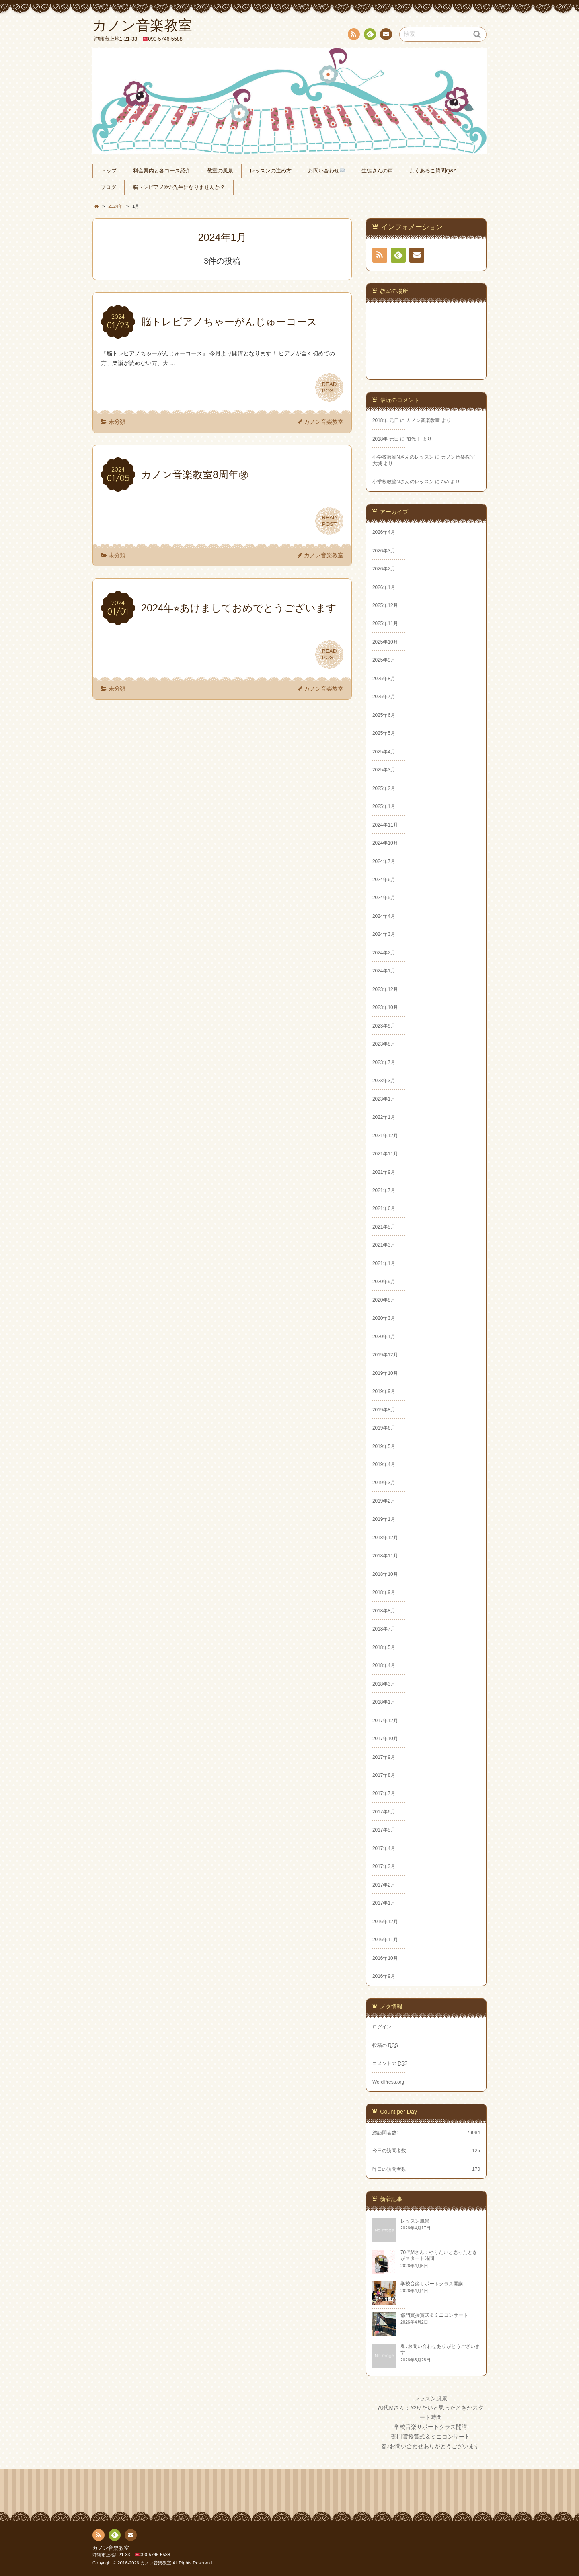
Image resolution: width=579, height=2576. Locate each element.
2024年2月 (383, 953)
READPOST (329, 387)
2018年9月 (383, 1592)
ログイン (382, 2027)
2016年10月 (385, 1958)
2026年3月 (383, 551)
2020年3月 (383, 1318)
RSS (353, 35)
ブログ (108, 187)
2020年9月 (383, 1281)
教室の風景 (220, 171)
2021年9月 (383, 1172)
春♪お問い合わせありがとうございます (430, 2446)
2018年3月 (383, 1684)
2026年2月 (383, 569)
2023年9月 (383, 1026)
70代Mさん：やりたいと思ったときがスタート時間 (430, 2412)
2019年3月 (383, 1482)
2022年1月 (383, 1117)
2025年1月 (383, 806)
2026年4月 (383, 532)
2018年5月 (383, 1647)
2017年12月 (385, 1720)
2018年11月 (385, 1556)
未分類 (117, 421)
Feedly (369, 35)
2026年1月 (383, 587)
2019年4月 (383, 1464)
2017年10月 (385, 1738)
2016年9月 (383, 1976)
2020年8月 (383, 1300)
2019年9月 (383, 1391)
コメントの (390, 2063)
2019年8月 (383, 1410)
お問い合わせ (326, 171)
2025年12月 (385, 605)
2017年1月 (383, 1903)
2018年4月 (383, 1665)
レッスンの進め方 (271, 171)
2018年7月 (383, 1629)
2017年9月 (383, 1757)
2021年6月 (383, 1208)
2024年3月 (383, 934)
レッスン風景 (431, 2398)
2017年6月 (383, 1812)
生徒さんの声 (377, 171)
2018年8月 (383, 1611)
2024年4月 (383, 916)
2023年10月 (385, 1007)
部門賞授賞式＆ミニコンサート (430, 2436)
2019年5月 (383, 1446)
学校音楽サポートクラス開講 (430, 2427)
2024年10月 (385, 843)
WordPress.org (388, 2082)
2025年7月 (383, 696)
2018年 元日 (385, 420)
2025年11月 (385, 623)
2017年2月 (383, 1885)
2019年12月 (385, 1355)
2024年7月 (383, 861)
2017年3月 (383, 1866)
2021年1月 (383, 1263)
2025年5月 (383, 733)
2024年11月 (385, 825)
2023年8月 (383, 1044)
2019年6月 (383, 1428)
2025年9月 (383, 660)
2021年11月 (385, 1154)
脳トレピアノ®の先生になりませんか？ (179, 187)
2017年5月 (383, 1830)
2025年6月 (383, 715)
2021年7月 (383, 1190)
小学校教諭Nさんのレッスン (403, 457)
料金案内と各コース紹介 (162, 171)
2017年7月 (383, 1793)
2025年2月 (383, 788)
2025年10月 (385, 642)
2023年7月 (383, 1062)
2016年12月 (385, 1921)
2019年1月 (383, 1519)
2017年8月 (383, 1775)
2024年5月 (383, 897)
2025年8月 (383, 678)
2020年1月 (383, 1336)
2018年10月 (385, 1574)
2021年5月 (383, 1227)
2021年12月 (385, 1135)
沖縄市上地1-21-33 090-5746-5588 (131, 2554)
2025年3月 (383, 770)
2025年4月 (383, 752)
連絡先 (385, 35)
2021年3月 (383, 1245)
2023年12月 (385, 989)
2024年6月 (383, 879)
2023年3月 (383, 1080)
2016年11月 (385, 1939)
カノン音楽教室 (323, 421)
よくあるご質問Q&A (433, 171)
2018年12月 (385, 1537)
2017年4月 (383, 1848)
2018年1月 (383, 1702)
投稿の (385, 2045)
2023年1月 (383, 1099)
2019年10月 (385, 1373)
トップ (109, 171)
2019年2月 (383, 1501)
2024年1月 (383, 971)
